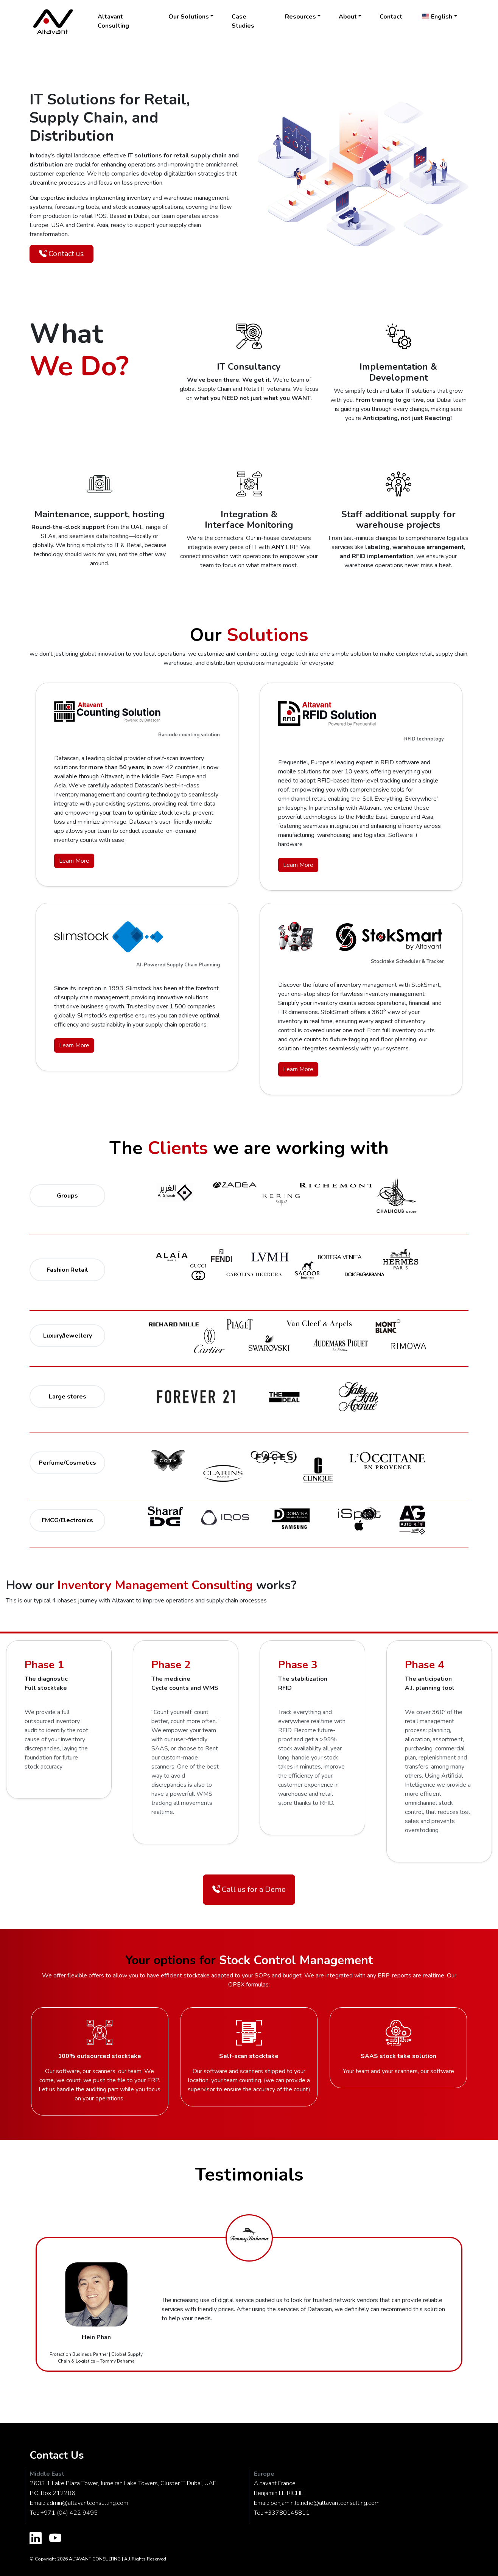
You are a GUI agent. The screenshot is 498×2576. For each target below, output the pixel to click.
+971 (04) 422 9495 (69, 2513)
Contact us (61, 254)
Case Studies (243, 21)
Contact (391, 16)
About (348, 16)
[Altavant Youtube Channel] (55, 2539)
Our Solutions (188, 16)
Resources (300, 16)
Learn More (74, 861)
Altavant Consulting (113, 21)
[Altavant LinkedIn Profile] (36, 2539)
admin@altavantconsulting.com (87, 2503)
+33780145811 (287, 2513)
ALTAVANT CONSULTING (95, 2559)
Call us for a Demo (249, 1889)
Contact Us (57, 2455)
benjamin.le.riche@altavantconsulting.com (325, 2503)
